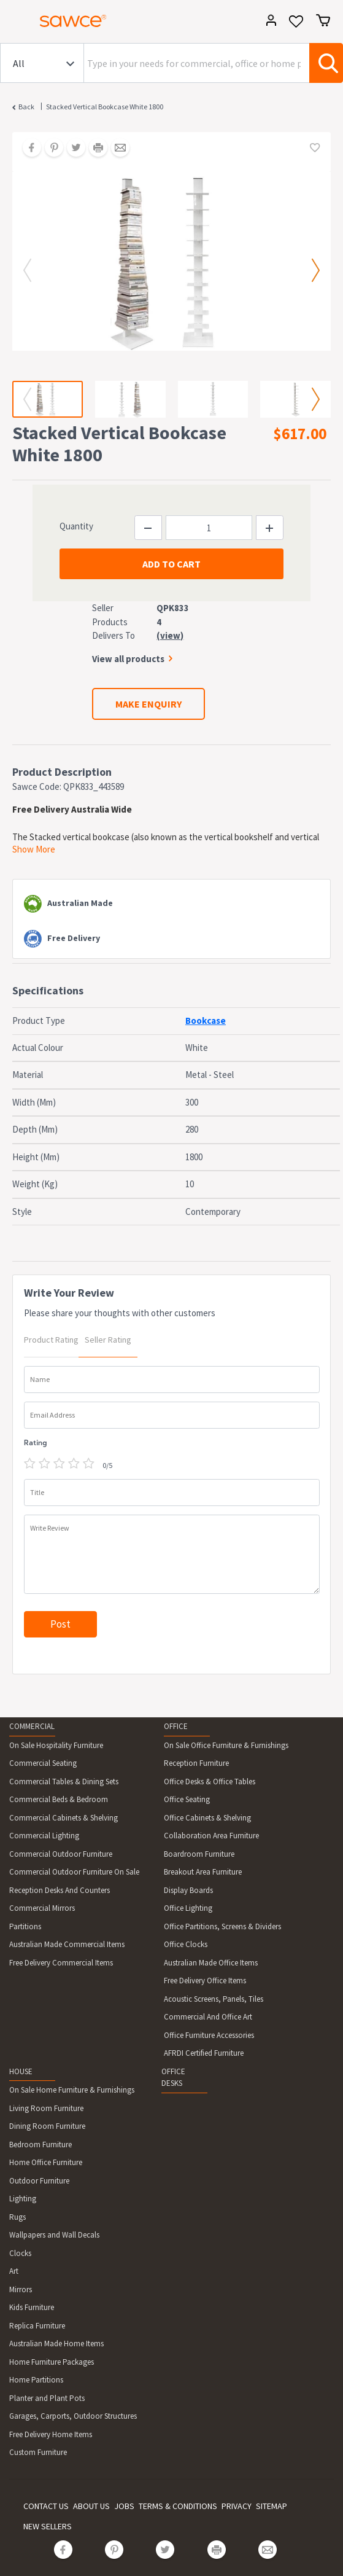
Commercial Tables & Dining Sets (63, 1781)
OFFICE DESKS (173, 2077)
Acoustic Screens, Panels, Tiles (213, 1999)
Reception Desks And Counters (59, 1890)
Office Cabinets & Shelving (207, 1818)
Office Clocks (185, 1944)
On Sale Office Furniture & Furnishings (226, 1745)
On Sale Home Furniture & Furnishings (71, 2090)
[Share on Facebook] (28, 148)
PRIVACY (237, 2506)
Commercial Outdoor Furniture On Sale (74, 1872)
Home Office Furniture (45, 2162)
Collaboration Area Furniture (211, 1835)
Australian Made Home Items (56, 2343)
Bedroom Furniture (40, 2144)
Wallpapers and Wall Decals (54, 2235)
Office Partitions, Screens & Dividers (222, 1926)
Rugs (17, 2217)
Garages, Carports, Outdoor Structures (73, 2416)
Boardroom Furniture (199, 1854)
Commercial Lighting (44, 1835)
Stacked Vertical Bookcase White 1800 (104, 106)
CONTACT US (46, 2506)
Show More (33, 849)
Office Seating (187, 1799)
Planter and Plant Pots (47, 2398)
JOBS (124, 2506)
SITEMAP (271, 2506)
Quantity (76, 526)
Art (13, 2271)
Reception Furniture (196, 1763)
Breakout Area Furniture (203, 1872)
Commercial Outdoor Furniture (60, 1854)
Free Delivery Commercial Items (61, 1962)
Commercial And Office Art (208, 2017)
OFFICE (176, 1726)
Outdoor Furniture (39, 2181)
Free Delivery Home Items (50, 2434)
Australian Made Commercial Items (67, 1944)
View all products (128, 659)
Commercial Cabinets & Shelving (63, 1818)
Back (26, 106)
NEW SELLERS (47, 2526)
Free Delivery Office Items (205, 1980)
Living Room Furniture (46, 2108)
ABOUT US (91, 2506)
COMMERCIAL (32, 1726)
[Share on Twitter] (72, 148)
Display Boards (188, 1890)
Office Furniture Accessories (209, 2035)
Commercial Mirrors (42, 1908)
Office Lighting (188, 1908)
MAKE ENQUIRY (148, 704)
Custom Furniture (38, 2452)
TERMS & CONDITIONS (178, 2506)
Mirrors (20, 2289)
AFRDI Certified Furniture (204, 2053)
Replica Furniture (37, 2325)
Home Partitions (36, 2380)
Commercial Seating (43, 1763)
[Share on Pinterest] (50, 148)
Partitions (25, 1926)
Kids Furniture (31, 2307)
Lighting (22, 2198)
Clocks (20, 2253)
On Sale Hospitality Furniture (56, 1745)
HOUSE (21, 2071)
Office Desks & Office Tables (209, 1781)
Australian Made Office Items (211, 1962)
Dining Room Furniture (47, 2126)
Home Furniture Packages (51, 2362)
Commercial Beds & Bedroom (58, 1799)
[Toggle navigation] (14, 22)
